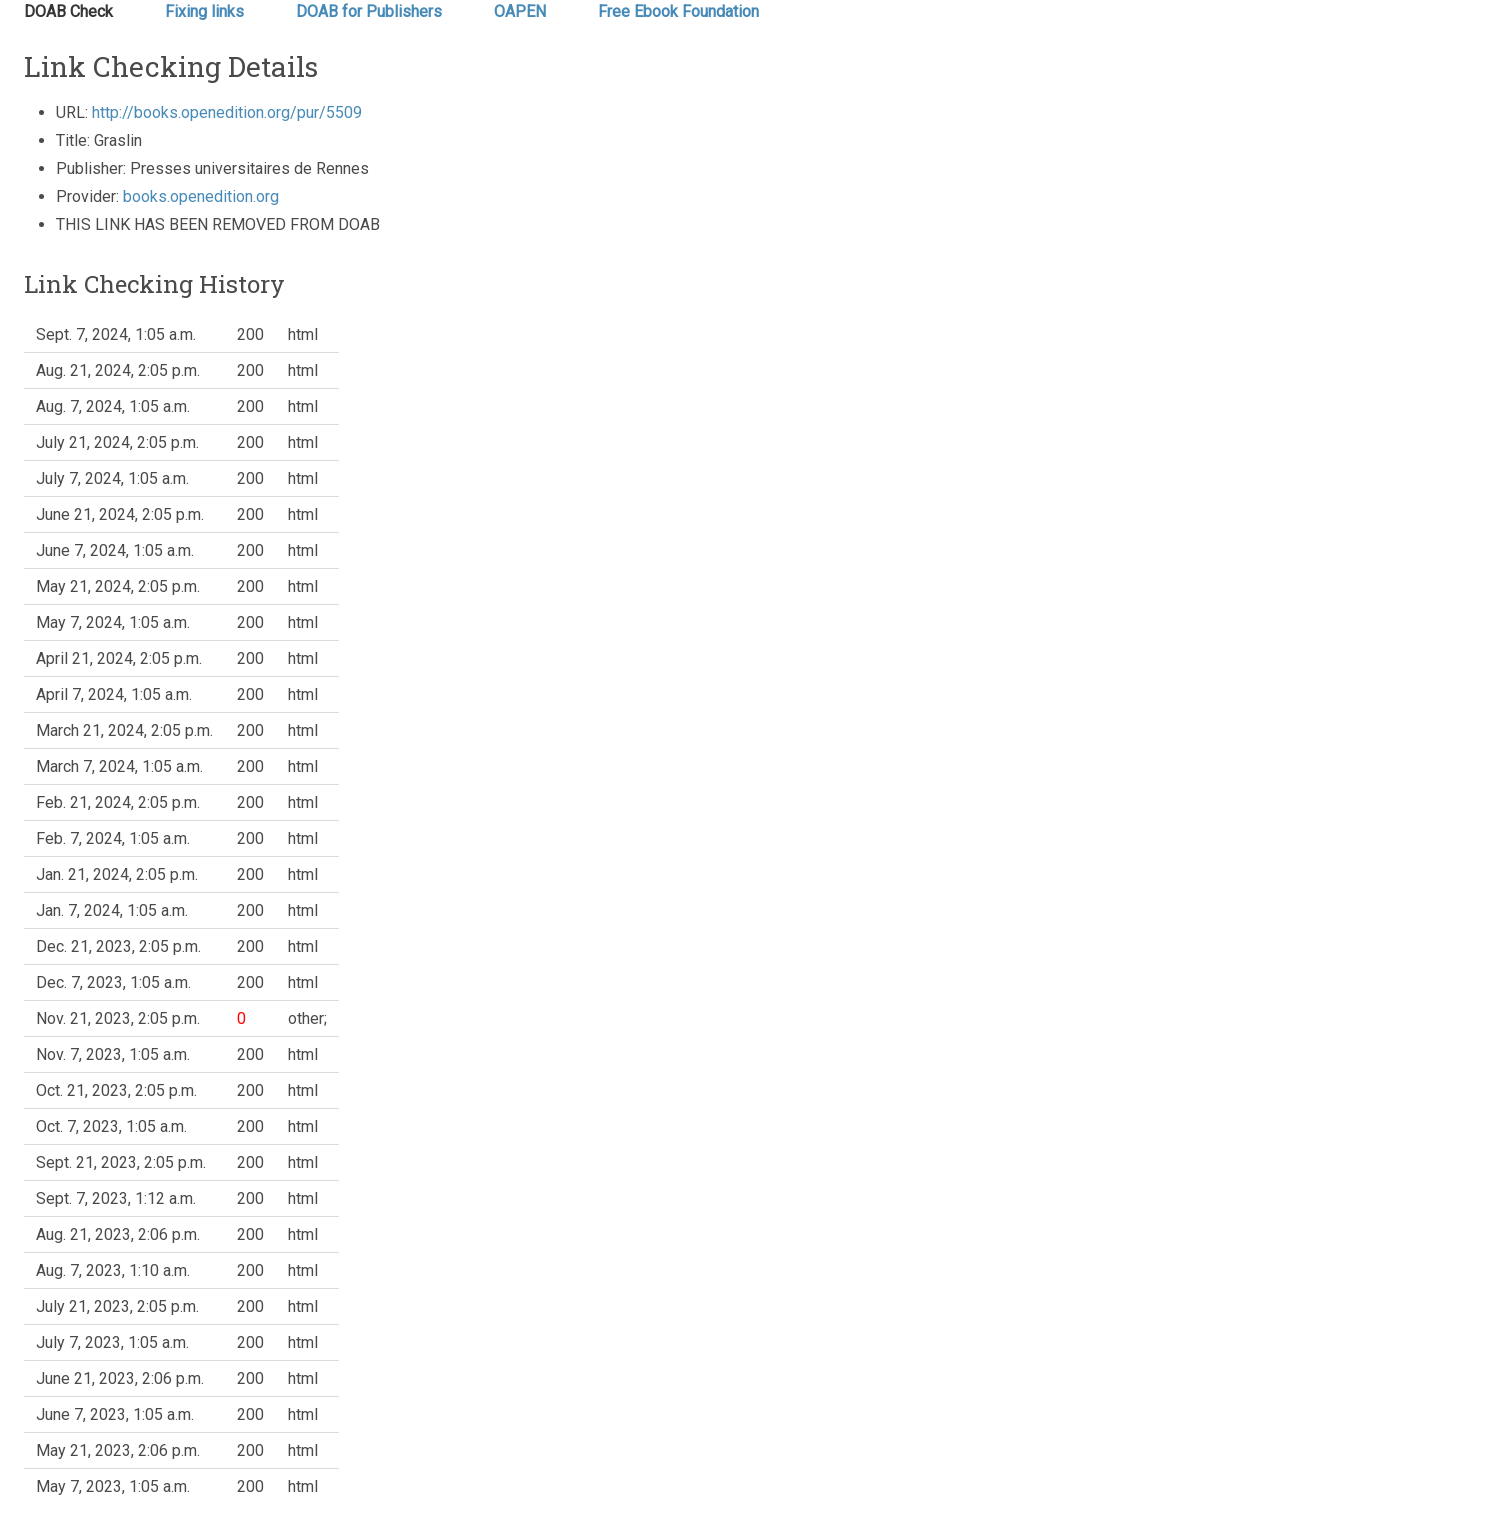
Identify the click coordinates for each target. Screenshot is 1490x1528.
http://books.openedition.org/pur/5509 (227, 112)
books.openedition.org (201, 196)
